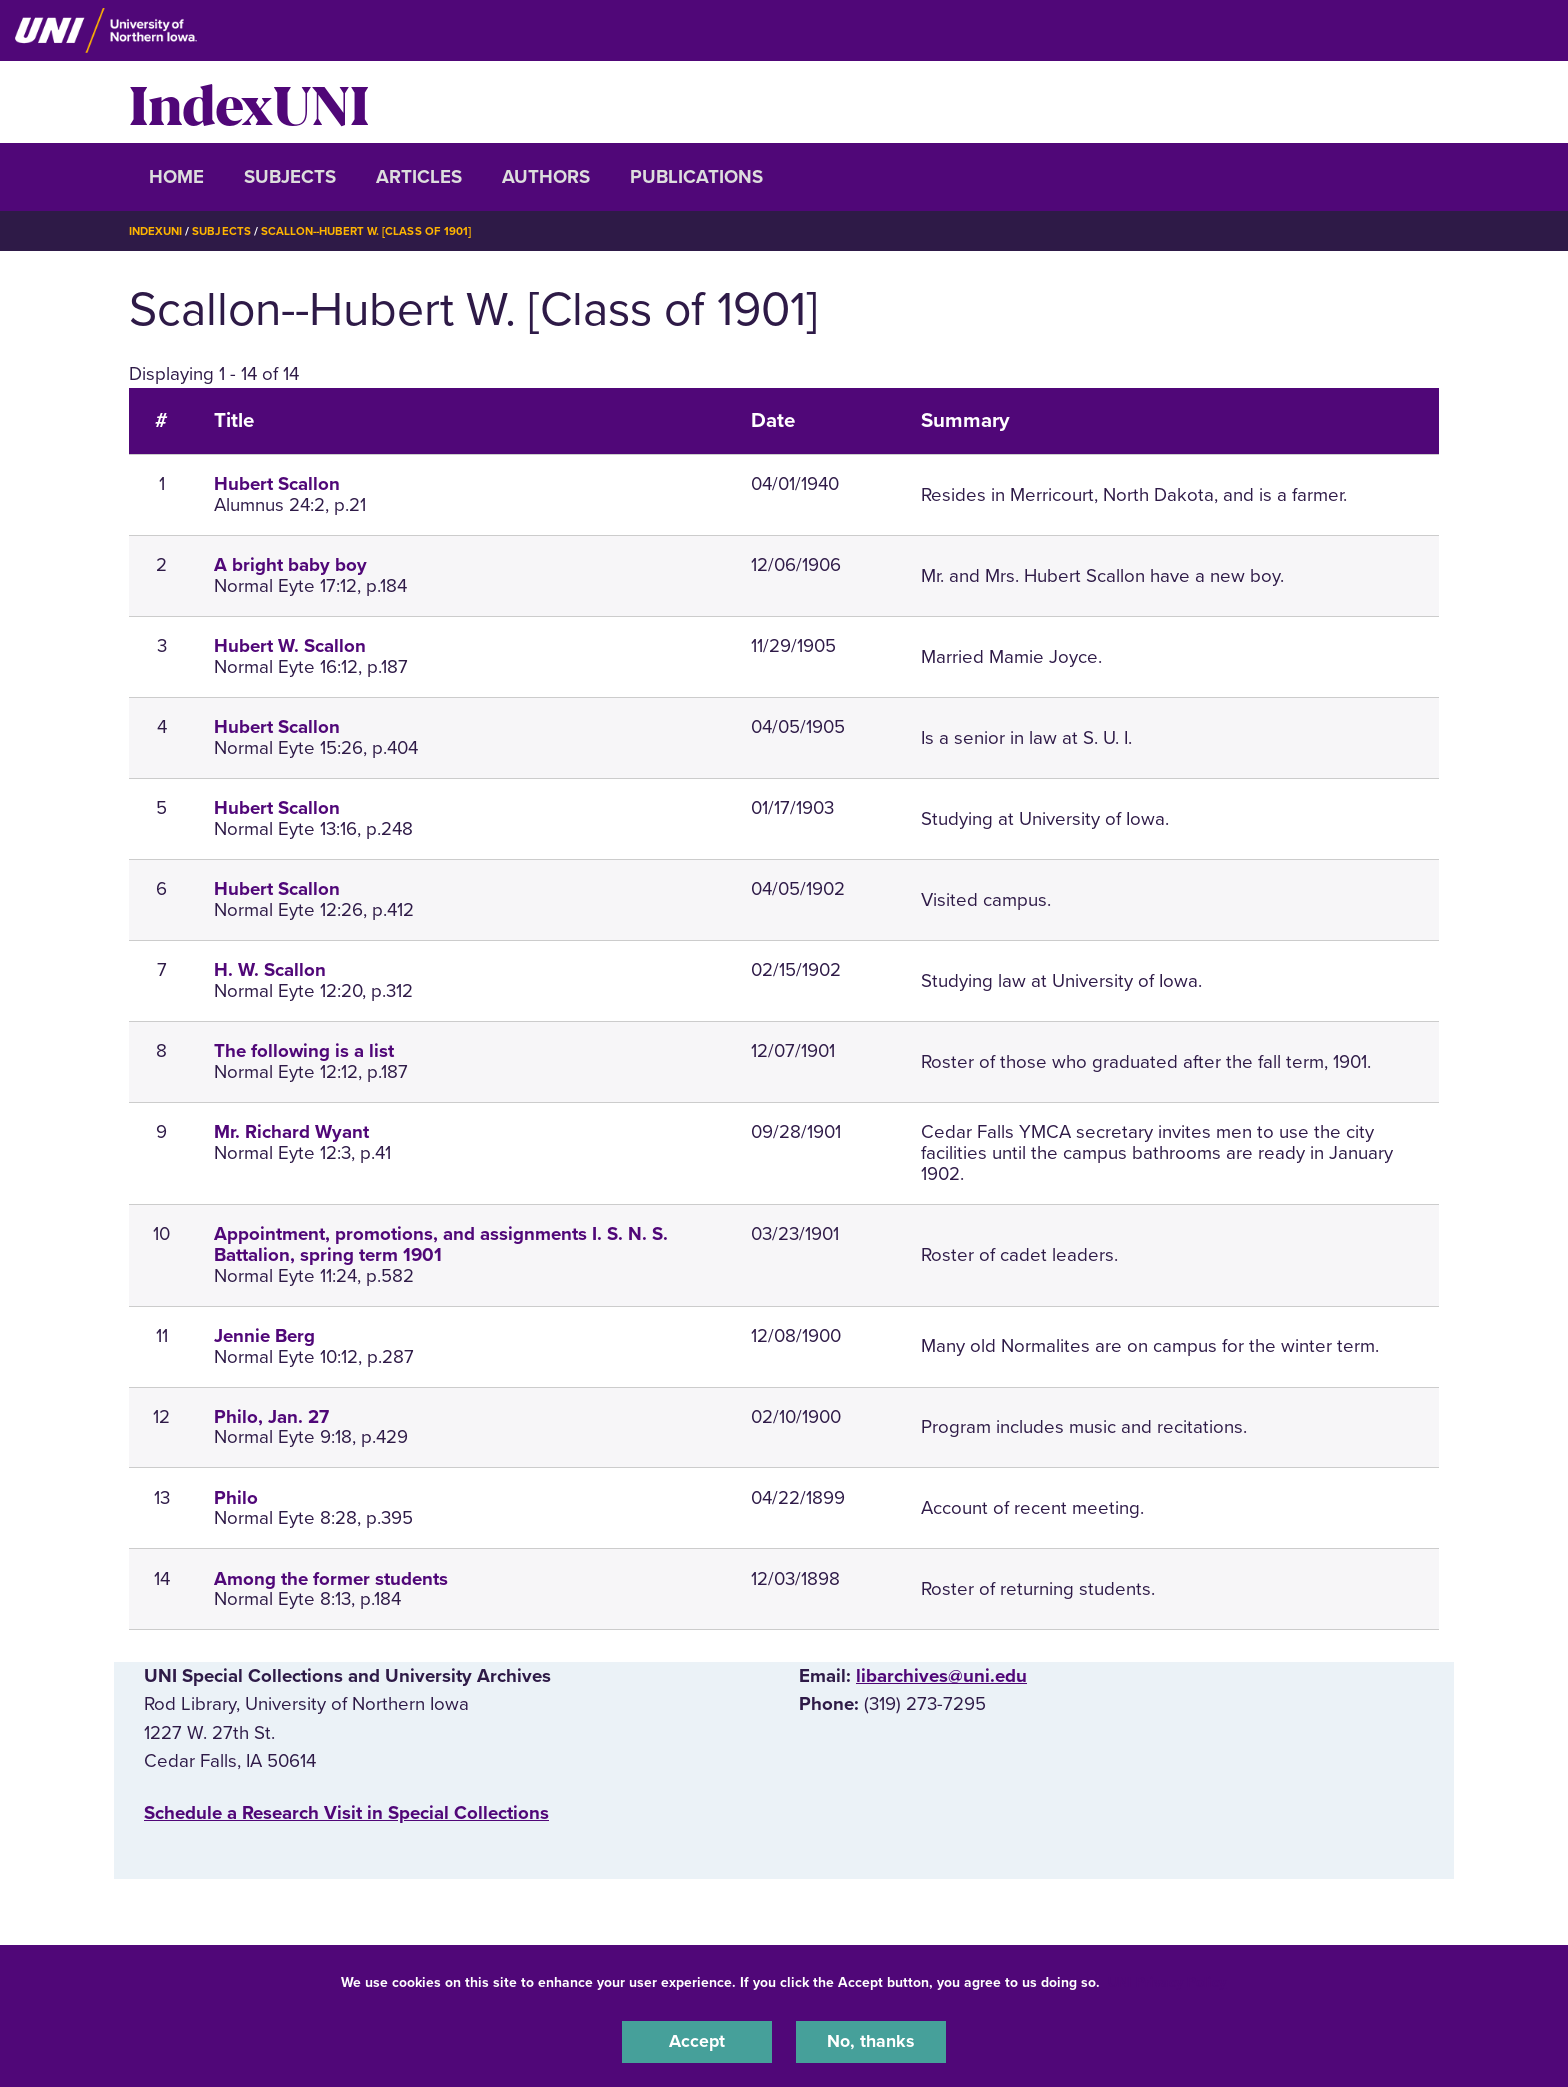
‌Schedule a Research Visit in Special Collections (346, 1812)
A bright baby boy (290, 565)
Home (176, 177)
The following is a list (304, 1051)
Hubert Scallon (277, 484)
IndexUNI (249, 102)
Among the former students (331, 1578)
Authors (546, 177)
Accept (697, 2041)
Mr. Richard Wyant (291, 1132)
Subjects (290, 177)
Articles (419, 177)
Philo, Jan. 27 (271, 1416)
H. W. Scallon (270, 970)
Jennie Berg (264, 1335)
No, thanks (871, 2041)
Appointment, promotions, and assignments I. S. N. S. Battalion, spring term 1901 (441, 1243)
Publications (696, 177)
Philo (236, 1497)
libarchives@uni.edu (941, 1676)
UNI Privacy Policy (1167, 1980)
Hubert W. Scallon (290, 646)
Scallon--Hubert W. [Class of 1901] (374, 231)
